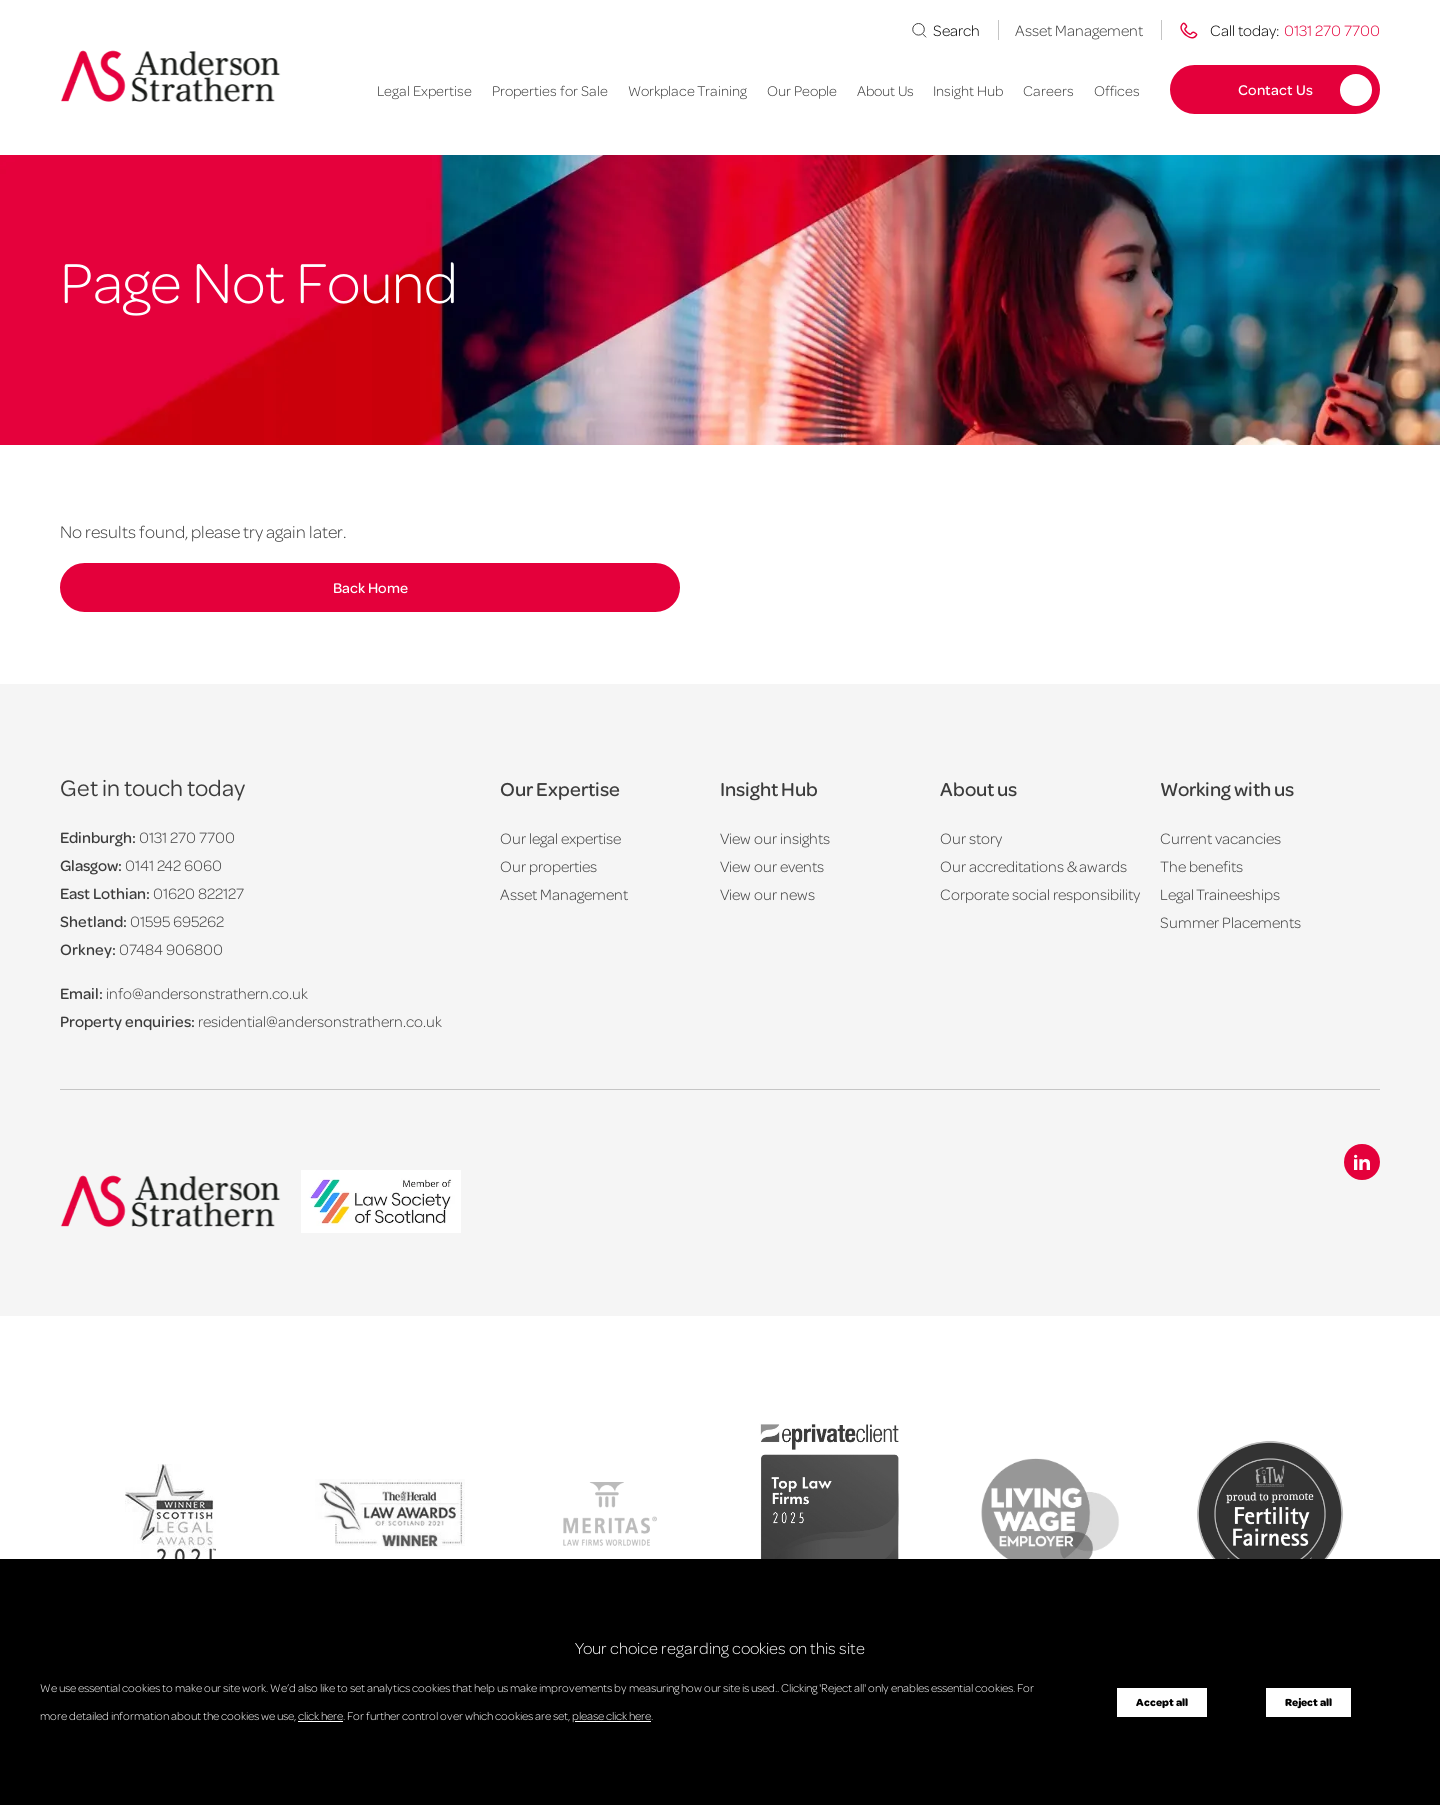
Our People (802, 90)
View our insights (775, 838)
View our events (772, 866)
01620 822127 (198, 893)
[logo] (381, 1203)
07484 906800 (171, 949)
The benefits (1201, 866)
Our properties (548, 866)
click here (320, 1715)
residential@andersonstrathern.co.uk (320, 1021)
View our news (767, 894)
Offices (1117, 90)
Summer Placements (1230, 922)
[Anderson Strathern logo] (170, 76)
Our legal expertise (560, 838)
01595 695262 (177, 921)
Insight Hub (968, 90)
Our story (971, 838)
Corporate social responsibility (1040, 894)
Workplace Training (687, 90)
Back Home (370, 587)
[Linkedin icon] (1362, 1162)
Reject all (1308, 1702)
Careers (1048, 90)
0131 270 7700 (187, 837)
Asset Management (1079, 30)
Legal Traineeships (1220, 894)
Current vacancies (1220, 838)
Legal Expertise (424, 90)
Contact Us (1275, 89)
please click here (611, 1715)
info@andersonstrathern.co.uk (207, 993)
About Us (885, 90)
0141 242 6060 (173, 865)
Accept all (1162, 1702)
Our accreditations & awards (1033, 866)
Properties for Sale (550, 90)
